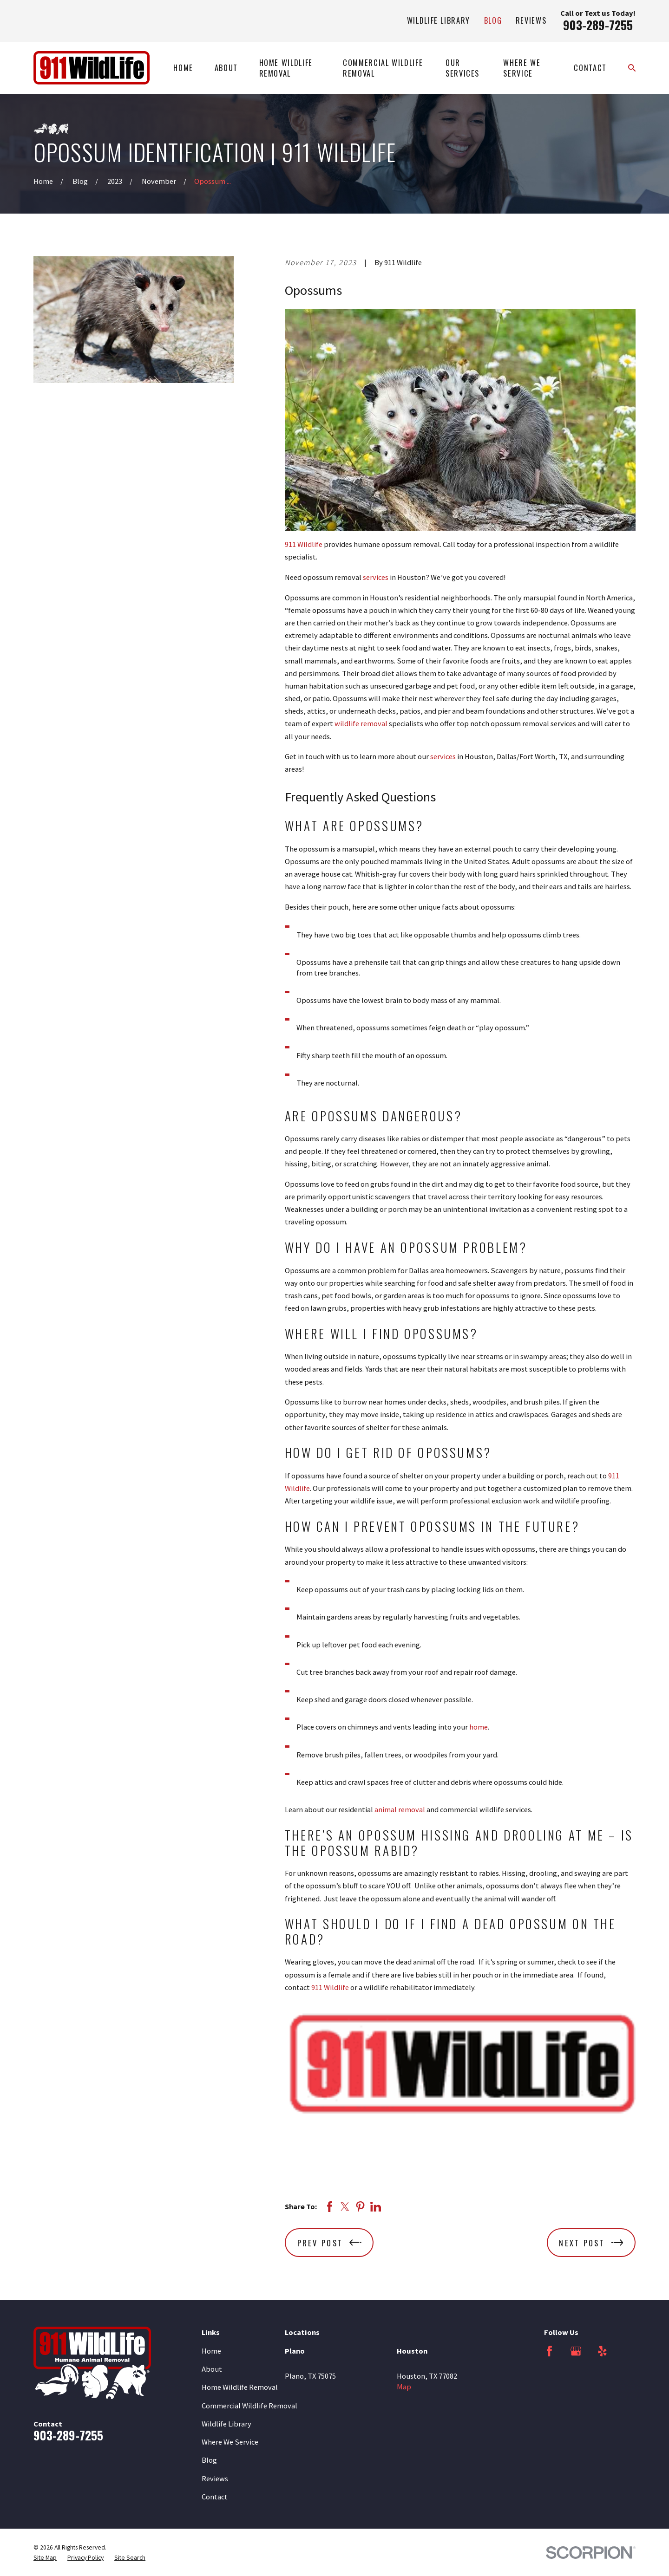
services (375, 577)
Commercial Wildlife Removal (249, 2405)
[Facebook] (549, 2351)
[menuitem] (45, 2557)
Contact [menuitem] (590, 67)
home (478, 1726)
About (212, 2369)
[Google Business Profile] (576, 2351)
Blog (493, 20)
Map (404, 2386)
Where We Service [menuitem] (521, 68)
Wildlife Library (438, 20)
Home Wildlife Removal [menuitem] (286, 68)
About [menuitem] (226, 67)
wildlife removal (360, 723)
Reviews (531, 20)
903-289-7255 (598, 24)
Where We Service (230, 2441)
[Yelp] (602, 2351)
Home (211, 2350)
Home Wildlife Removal (240, 2387)
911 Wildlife (303, 544)
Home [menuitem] (183, 67)
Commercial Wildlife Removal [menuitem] (383, 68)
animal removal (399, 1809)
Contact (215, 2496)
